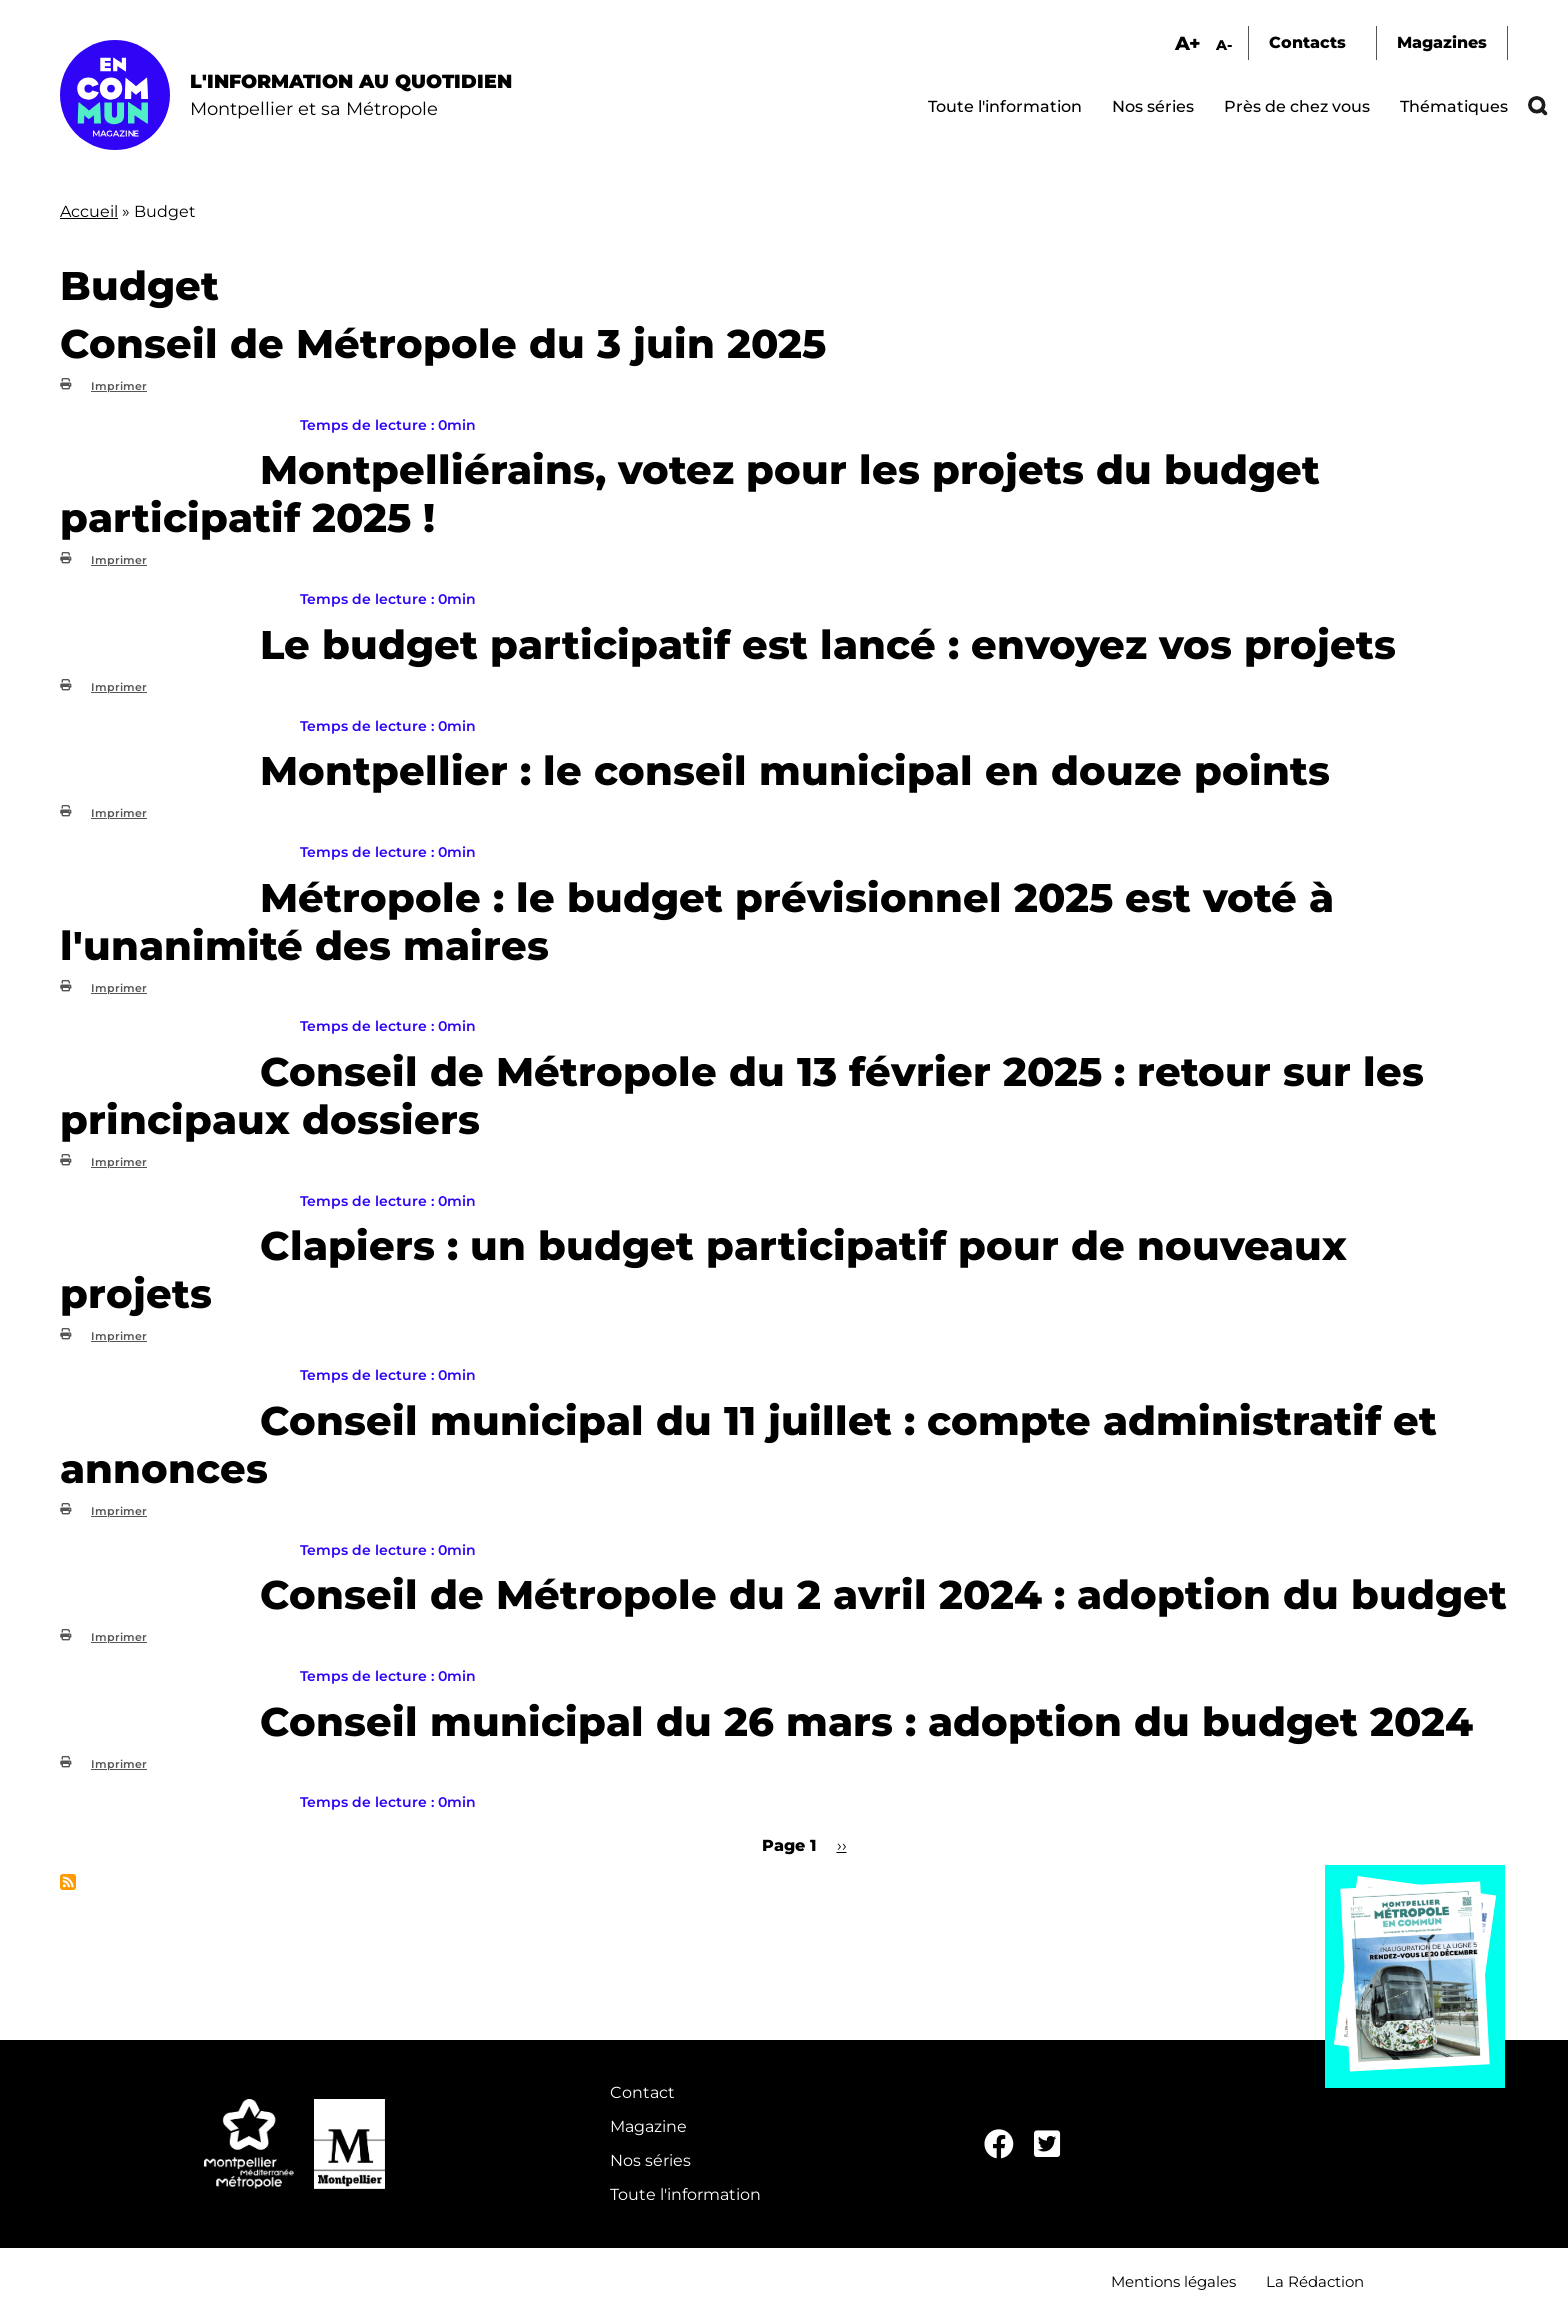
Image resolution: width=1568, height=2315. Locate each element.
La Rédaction (1315, 2281)
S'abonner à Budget (68, 1882)
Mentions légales (1173, 2281)
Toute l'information (1005, 106)
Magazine (648, 2126)
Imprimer (119, 386)
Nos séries (1153, 106)
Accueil (89, 211)
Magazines (1442, 42)
